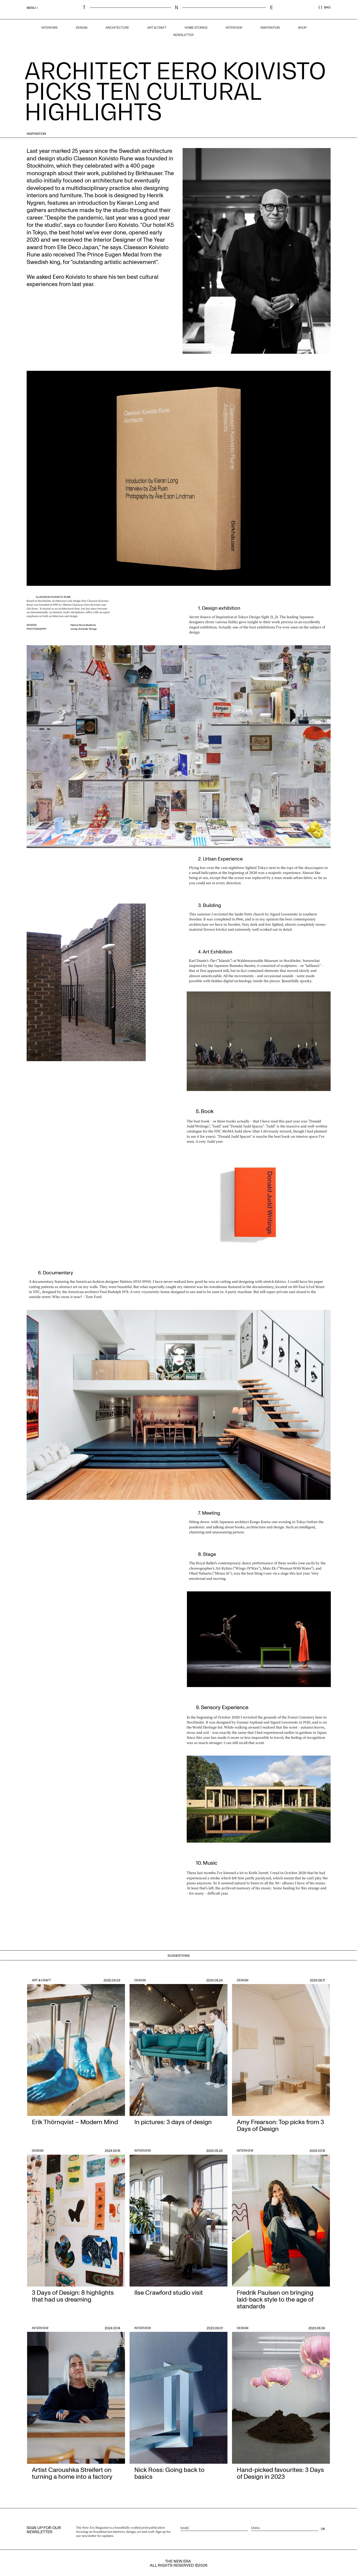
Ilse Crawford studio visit (168, 2292)
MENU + (32, 7)
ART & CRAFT (41, 1980)
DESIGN (140, 1980)
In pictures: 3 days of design (173, 2121)
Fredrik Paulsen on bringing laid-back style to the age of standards (275, 2299)
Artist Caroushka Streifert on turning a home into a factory (72, 2473)
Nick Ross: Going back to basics (169, 2473)
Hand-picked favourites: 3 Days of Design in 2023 (280, 2473)
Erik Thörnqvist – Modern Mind (75, 2121)
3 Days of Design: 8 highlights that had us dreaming (73, 2295)
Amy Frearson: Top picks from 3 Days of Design (280, 2125)
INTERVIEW (142, 2150)
